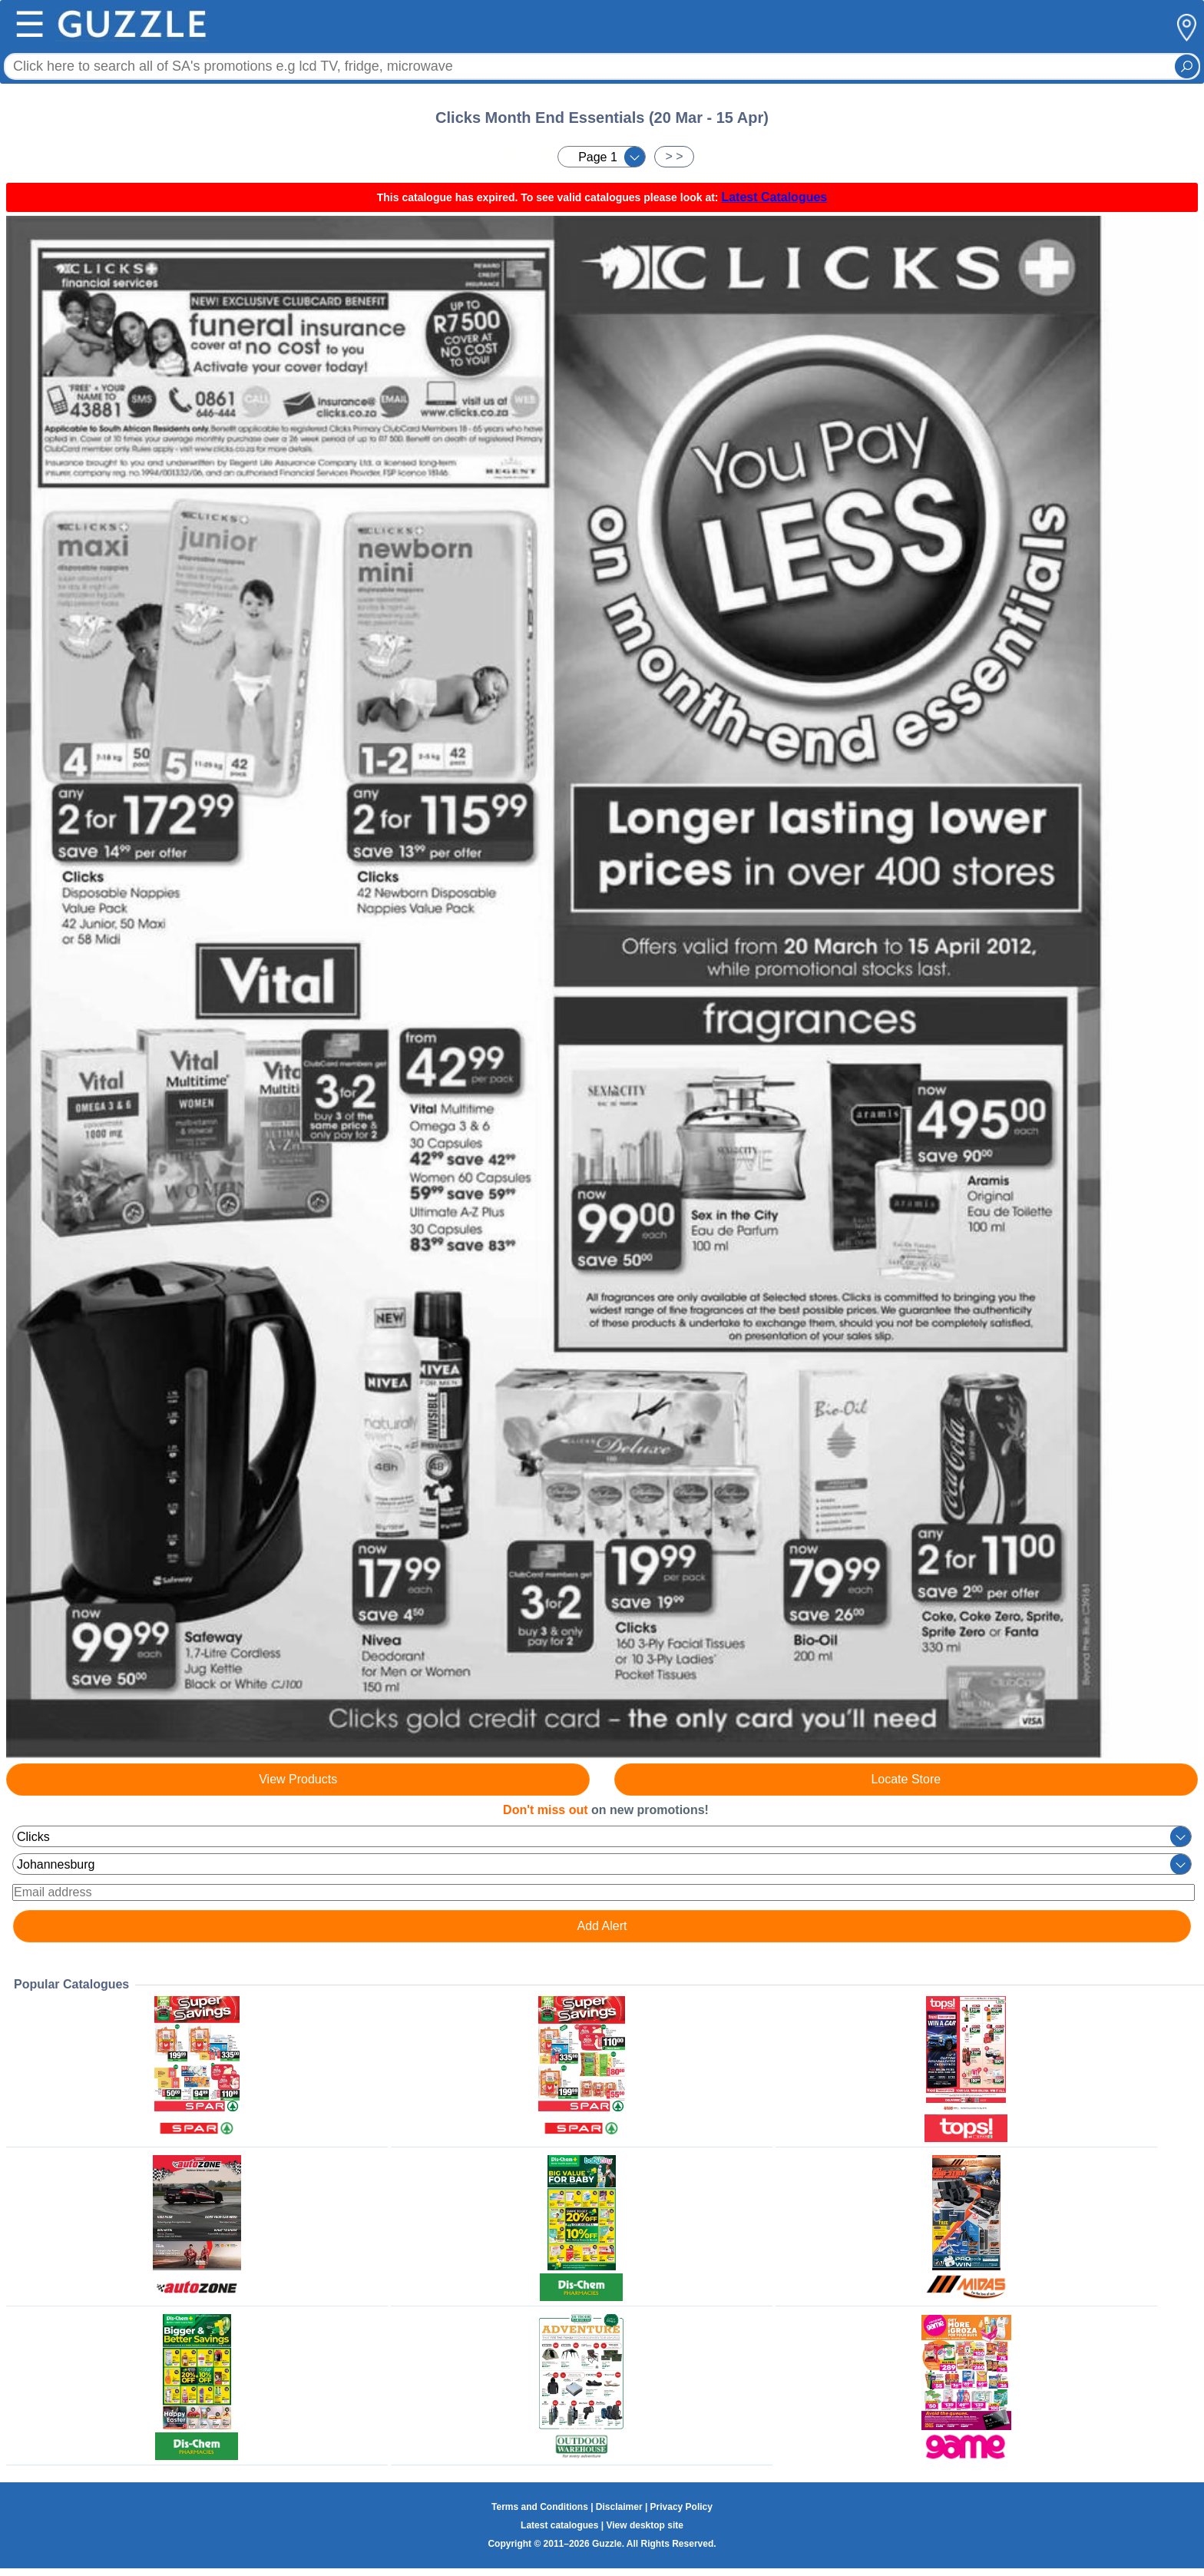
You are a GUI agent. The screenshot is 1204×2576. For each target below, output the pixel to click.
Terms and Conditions (539, 2507)
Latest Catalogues (774, 197)
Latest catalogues (559, 2525)
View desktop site (644, 2525)
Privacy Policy (681, 2507)
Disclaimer (619, 2507)
